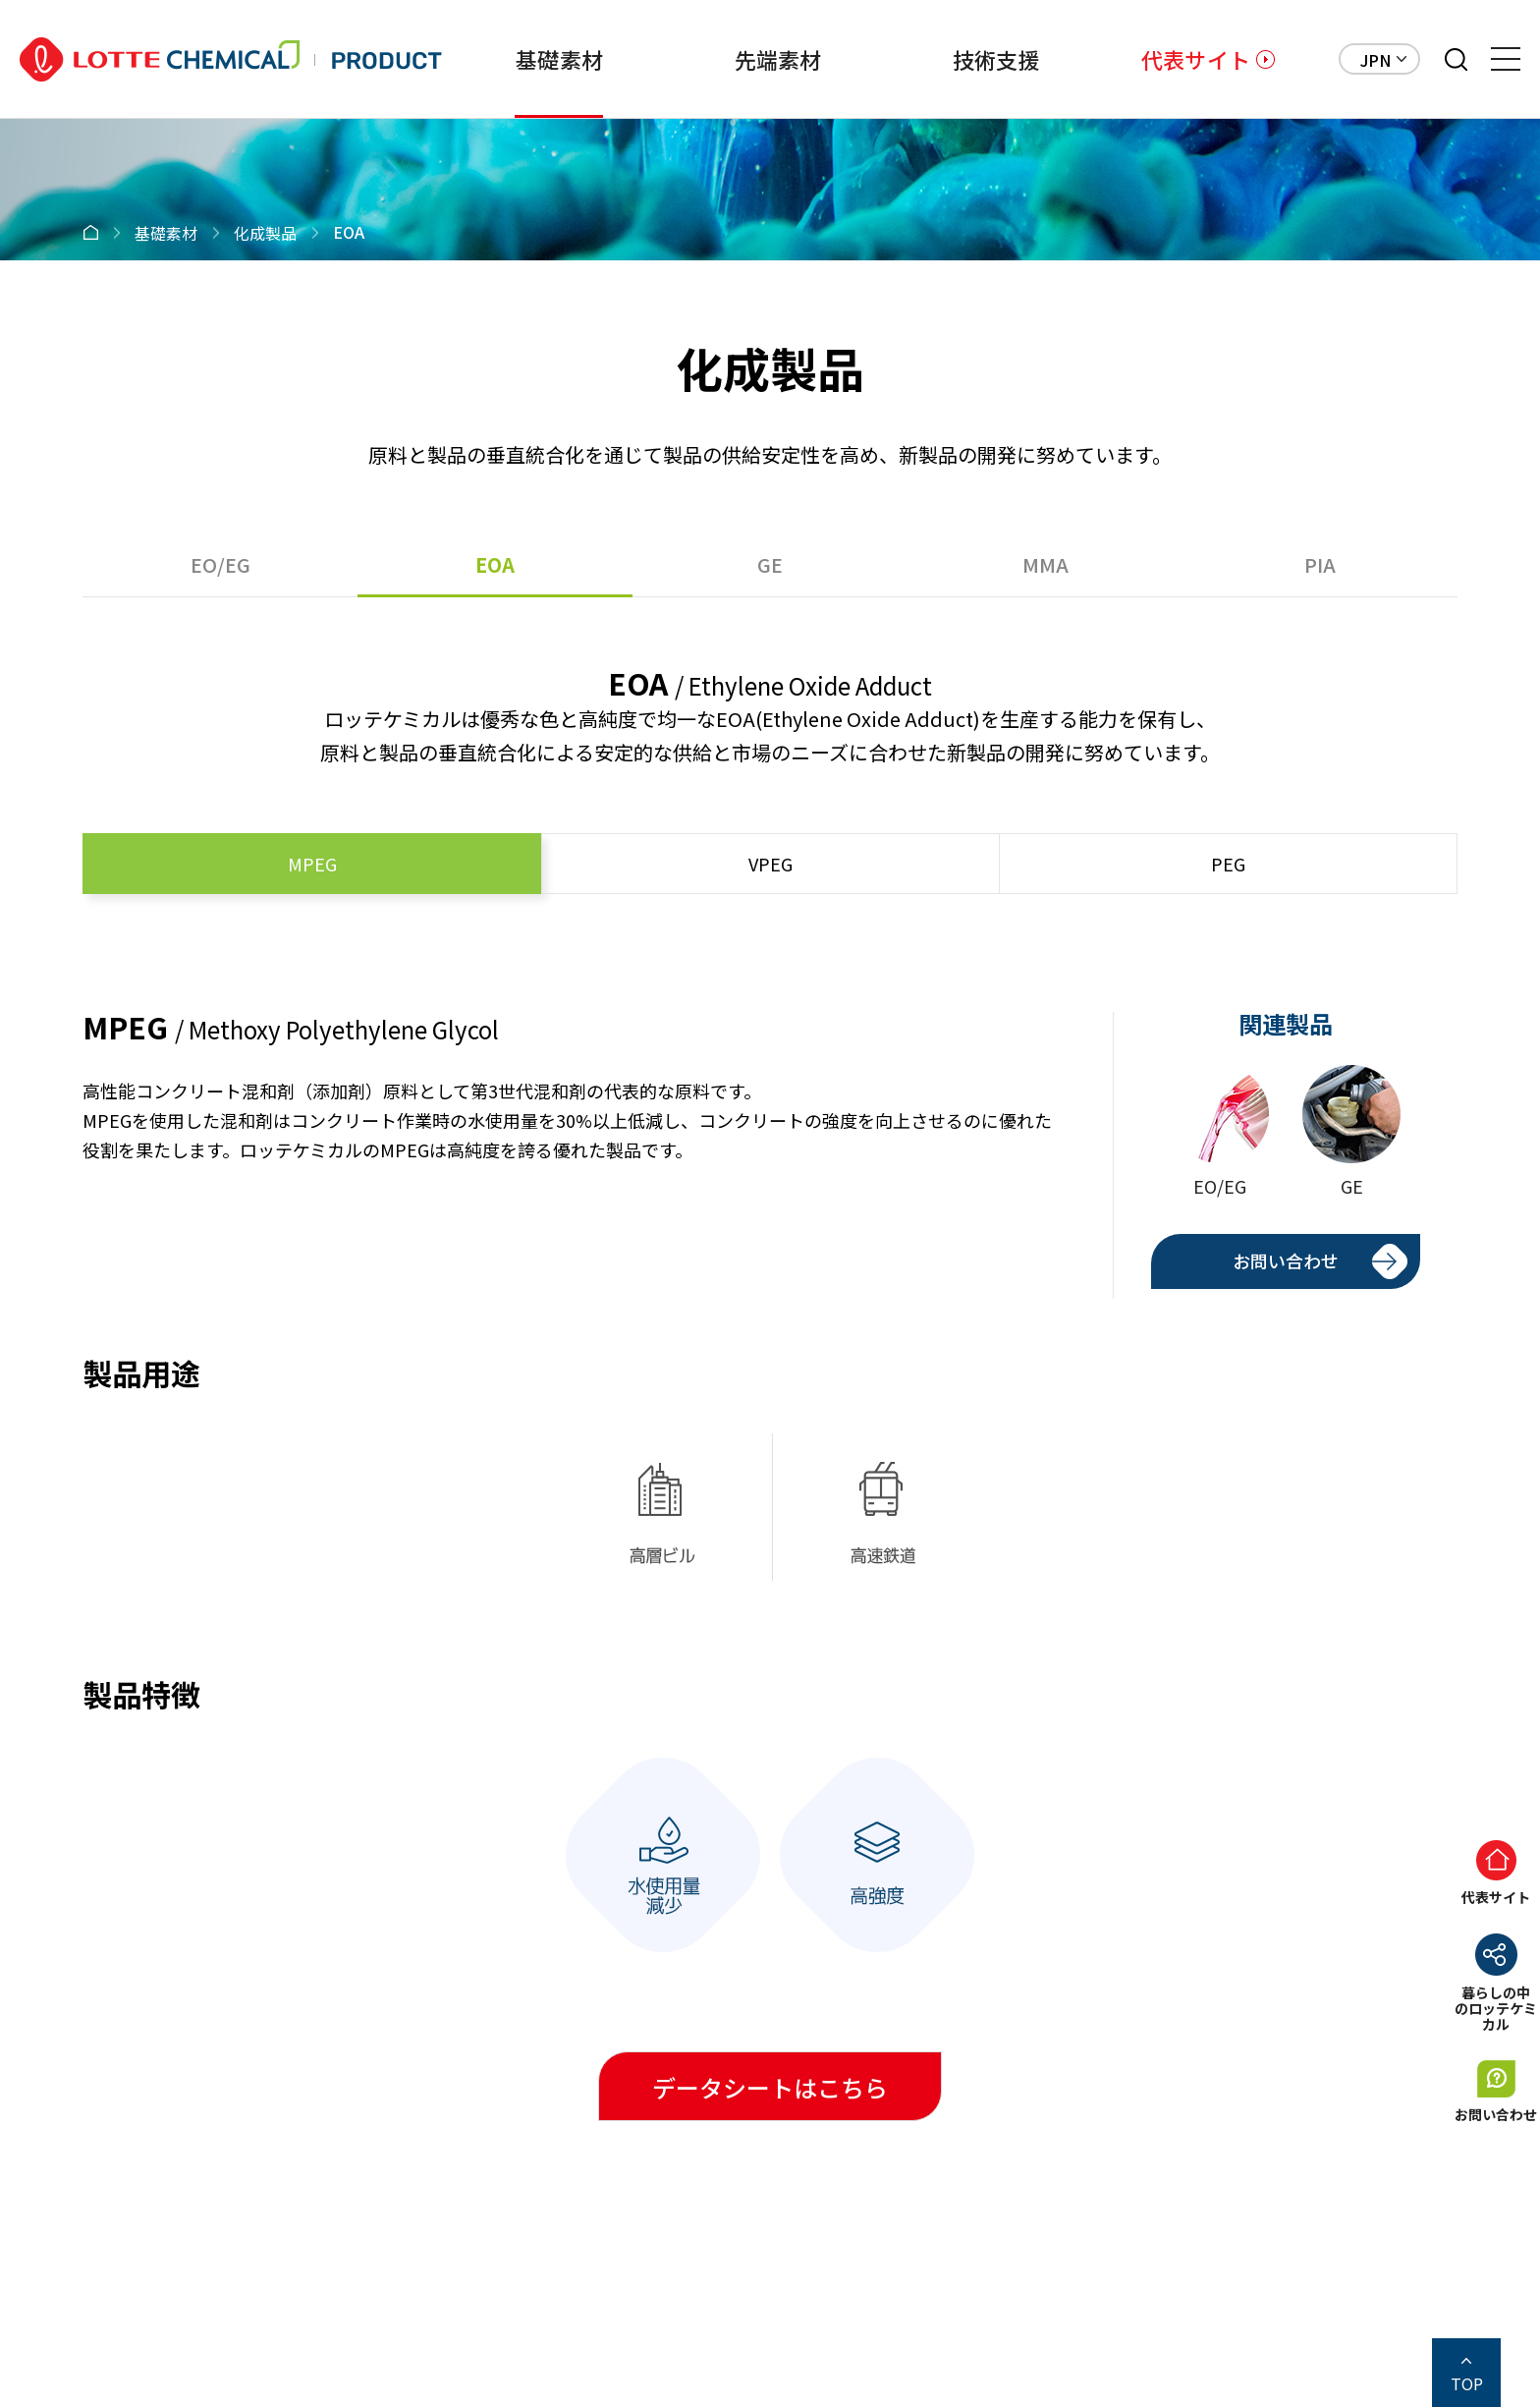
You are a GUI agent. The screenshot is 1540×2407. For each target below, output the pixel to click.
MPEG (312, 863)
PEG (1228, 863)
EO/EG (220, 564)
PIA (1320, 564)
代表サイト (1195, 59)
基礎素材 (553, 59)
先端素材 (773, 59)
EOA (495, 564)
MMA (1045, 564)
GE (770, 564)
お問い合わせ (1286, 1260)
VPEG (770, 863)
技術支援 (993, 59)
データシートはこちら (770, 2087)
